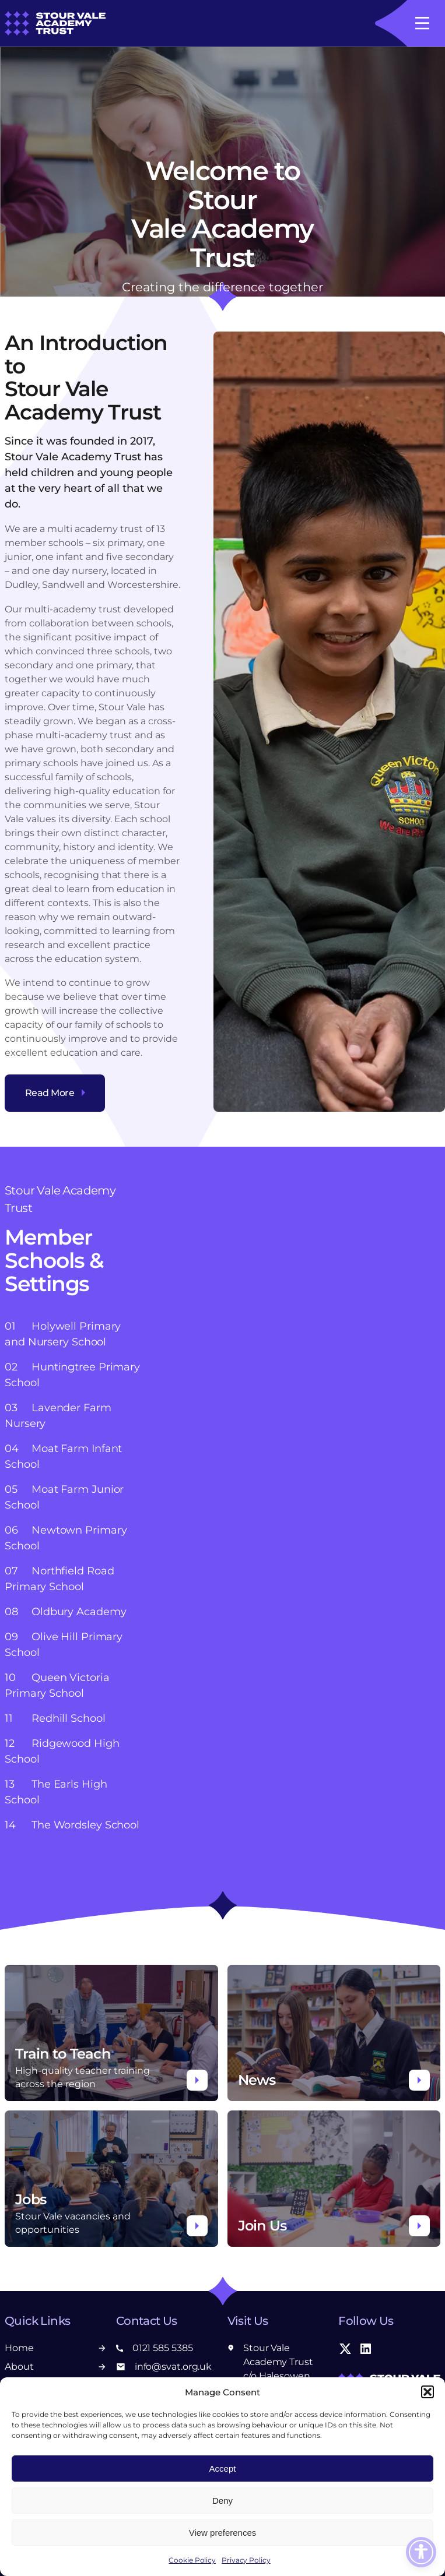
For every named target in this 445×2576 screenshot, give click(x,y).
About (56, 2366)
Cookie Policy (192, 2560)
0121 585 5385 (154, 2347)
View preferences (223, 2533)
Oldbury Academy (65, 1611)
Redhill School (55, 1718)
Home (56, 2347)
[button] (427, 2392)
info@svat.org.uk (164, 2366)
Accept (222, 2468)
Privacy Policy (246, 2560)
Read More (55, 1092)
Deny (222, 2500)
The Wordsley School (72, 1825)
